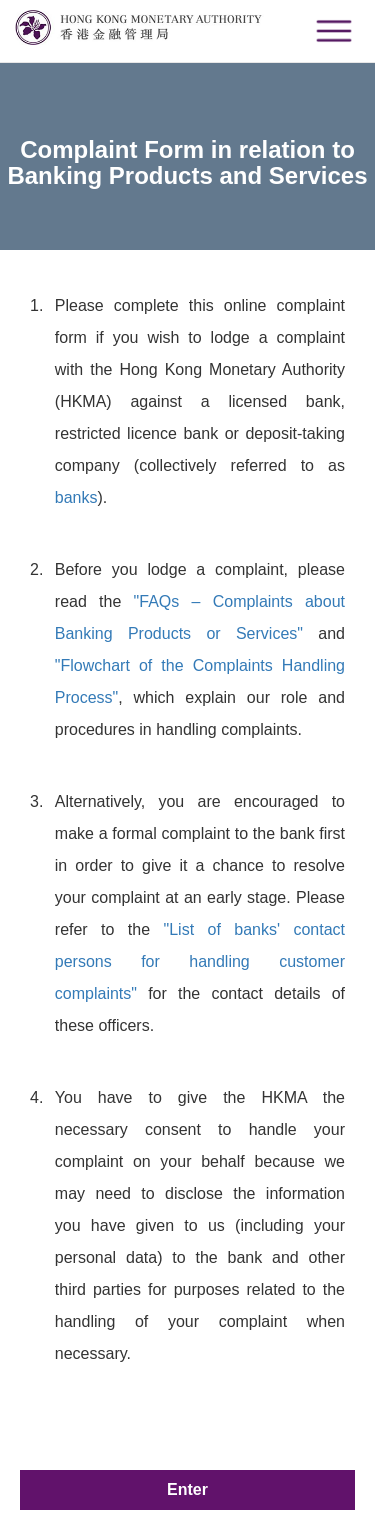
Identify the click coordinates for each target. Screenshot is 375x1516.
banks (76, 497)
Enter (187, 1489)
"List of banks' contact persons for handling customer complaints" (200, 961)
